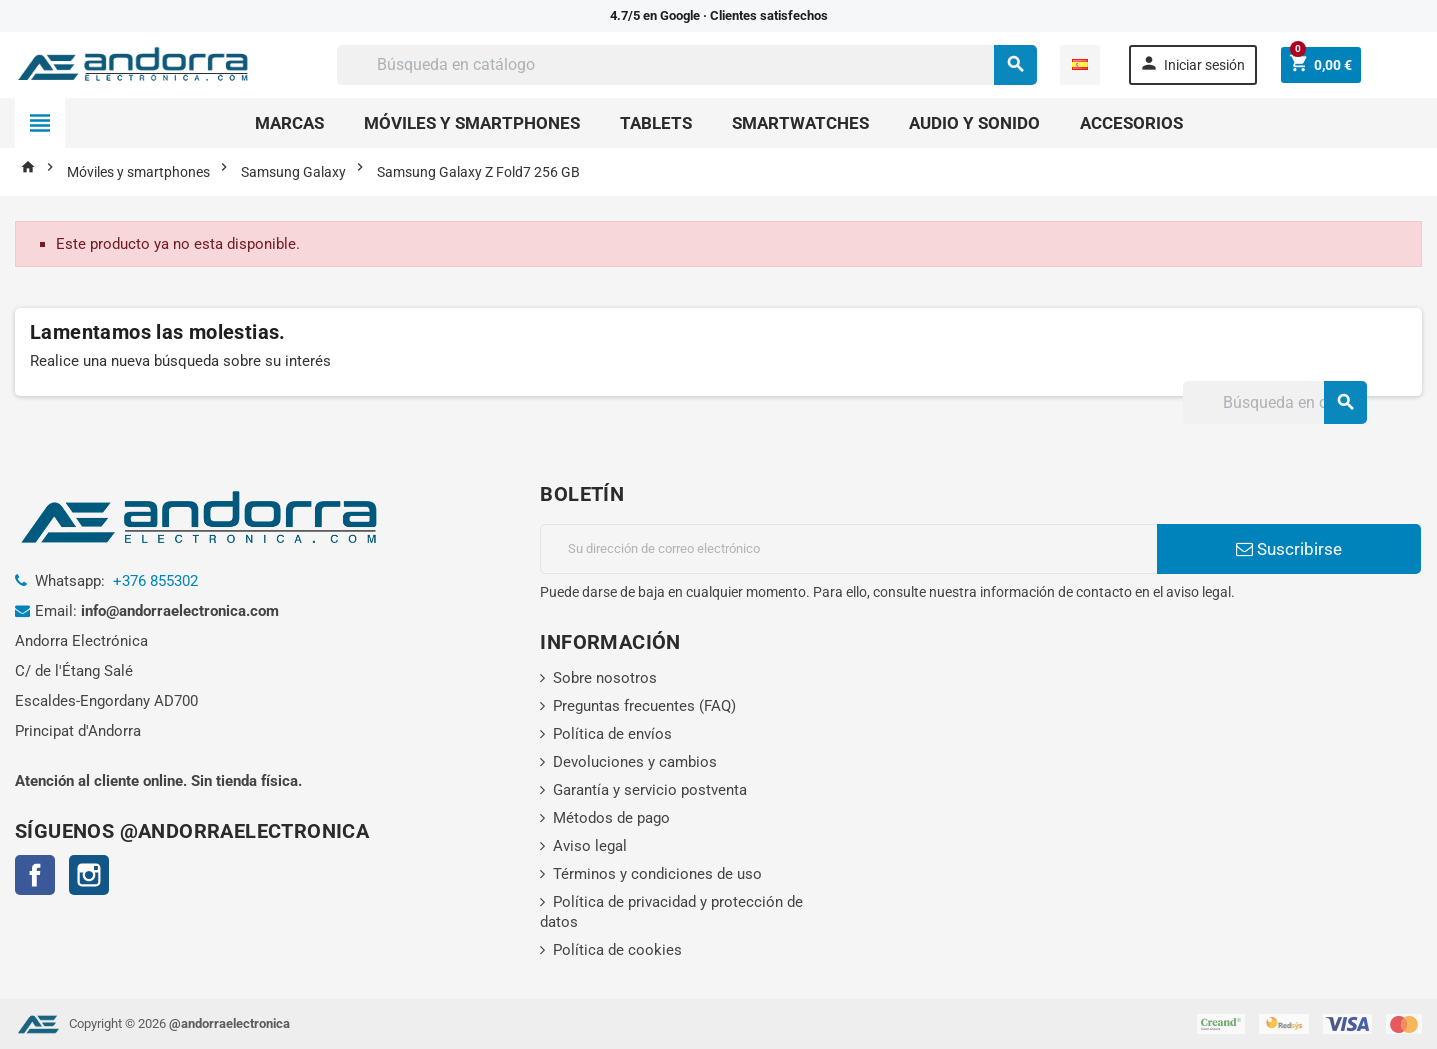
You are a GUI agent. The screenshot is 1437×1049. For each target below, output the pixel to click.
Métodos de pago (611, 818)
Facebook (35, 875)
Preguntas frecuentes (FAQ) (644, 706)
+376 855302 (155, 581)
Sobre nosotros (605, 678)
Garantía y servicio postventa (650, 790)
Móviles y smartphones (472, 123)
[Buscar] (686, 65)
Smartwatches (800, 123)
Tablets (656, 123)
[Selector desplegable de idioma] (1080, 65)
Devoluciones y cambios (635, 762)
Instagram (89, 875)
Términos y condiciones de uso (657, 874)
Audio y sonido (974, 123)
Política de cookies (617, 950)
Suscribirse (1289, 549)
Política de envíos (612, 734)
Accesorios (1131, 123)
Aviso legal (590, 846)
